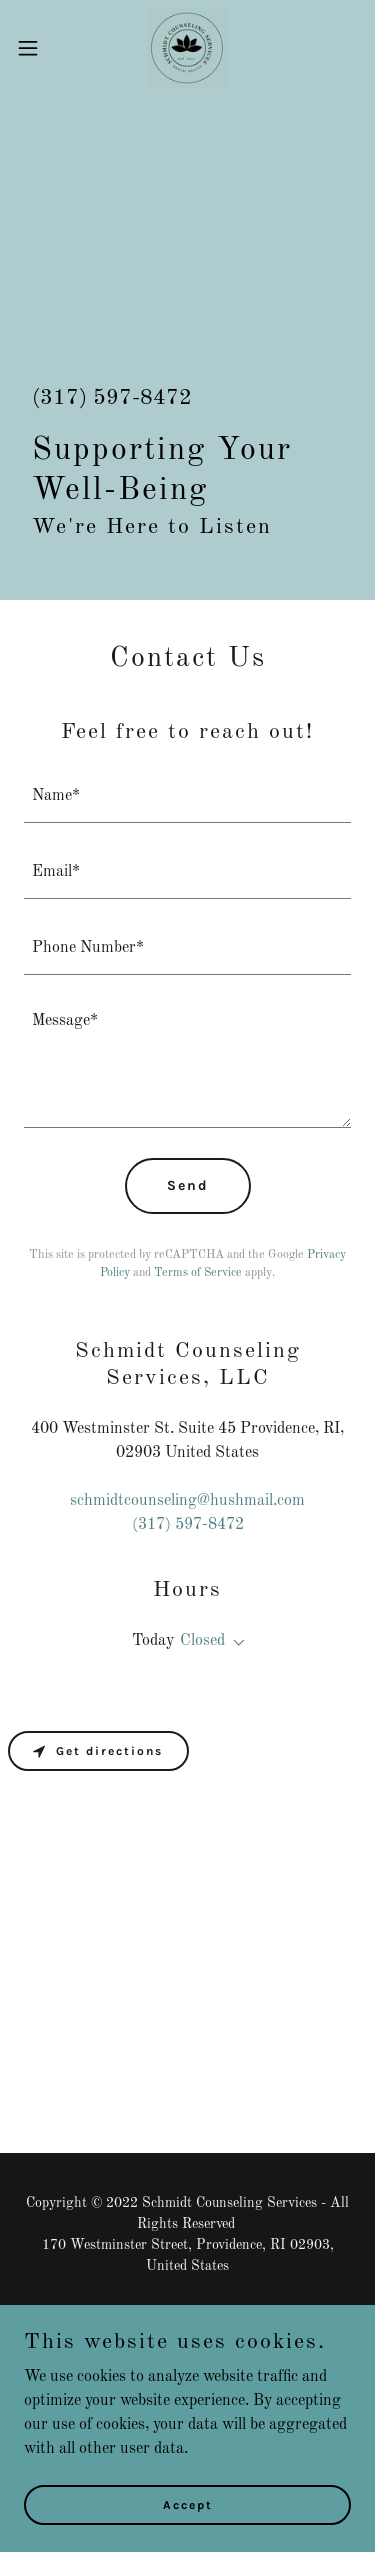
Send (188, 1185)
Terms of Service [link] (198, 1273)
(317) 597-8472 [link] (112, 398)
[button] (35, 48)
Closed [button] (202, 1641)
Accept (188, 2504)
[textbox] (187, 797)
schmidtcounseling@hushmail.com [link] (187, 1501)
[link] (187, 48)
